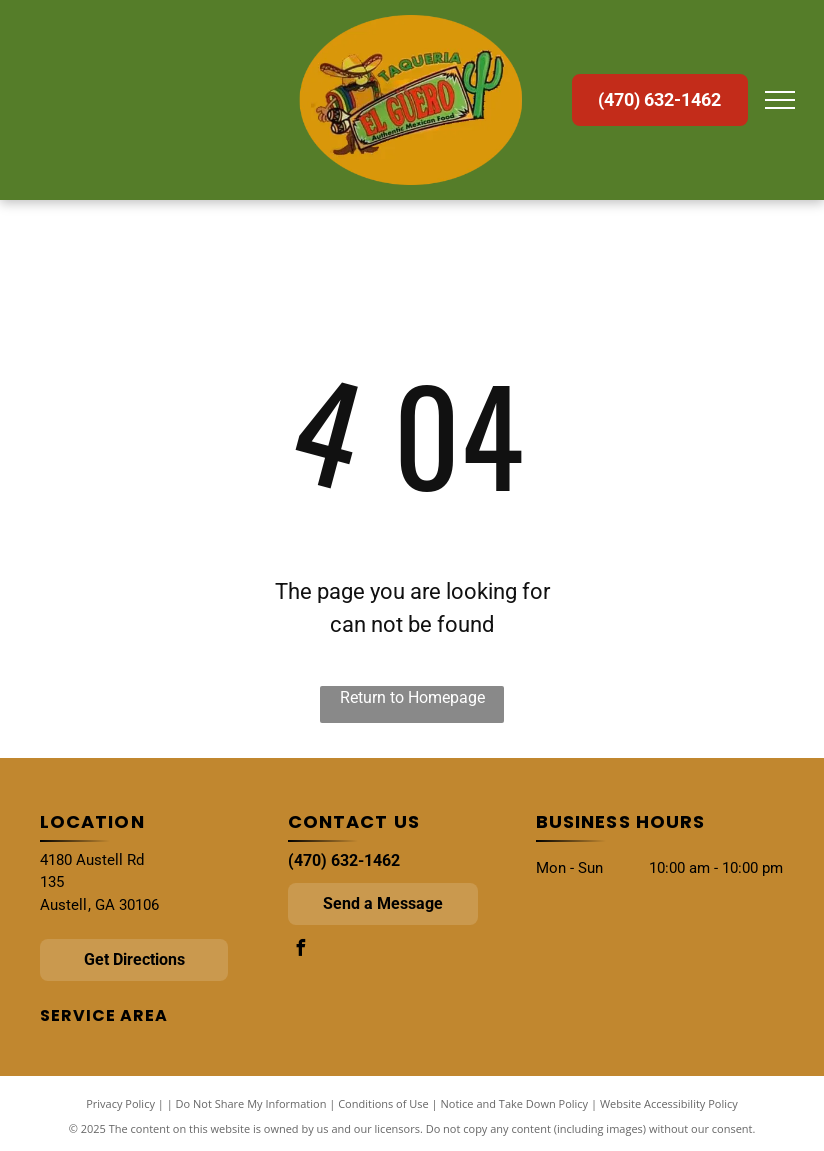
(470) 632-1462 (344, 860)
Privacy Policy (120, 1103)
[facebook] (301, 950)
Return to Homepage (412, 697)
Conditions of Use (383, 1103)
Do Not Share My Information (251, 1103)
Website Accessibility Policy (669, 1103)
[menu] (780, 100)
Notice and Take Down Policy (515, 1103)
